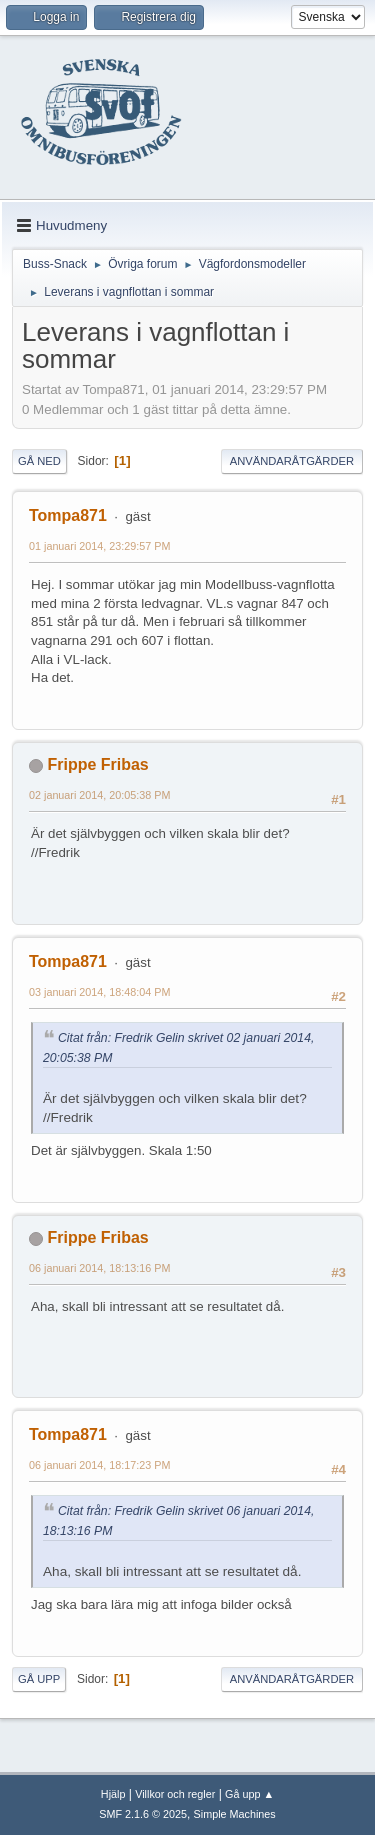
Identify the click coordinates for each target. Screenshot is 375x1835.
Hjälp (113, 1794)
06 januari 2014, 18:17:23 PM (99, 1465)
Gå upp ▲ (249, 1794)
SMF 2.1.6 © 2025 (143, 1814)
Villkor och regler (175, 1794)
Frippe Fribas (97, 764)
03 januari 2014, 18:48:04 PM (99, 992)
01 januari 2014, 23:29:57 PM (99, 546)
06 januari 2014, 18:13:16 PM (99, 1268)
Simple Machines (235, 1814)
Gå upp (39, 1679)
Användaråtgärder (292, 461)
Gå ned (39, 461)
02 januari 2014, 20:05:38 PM (99, 795)
